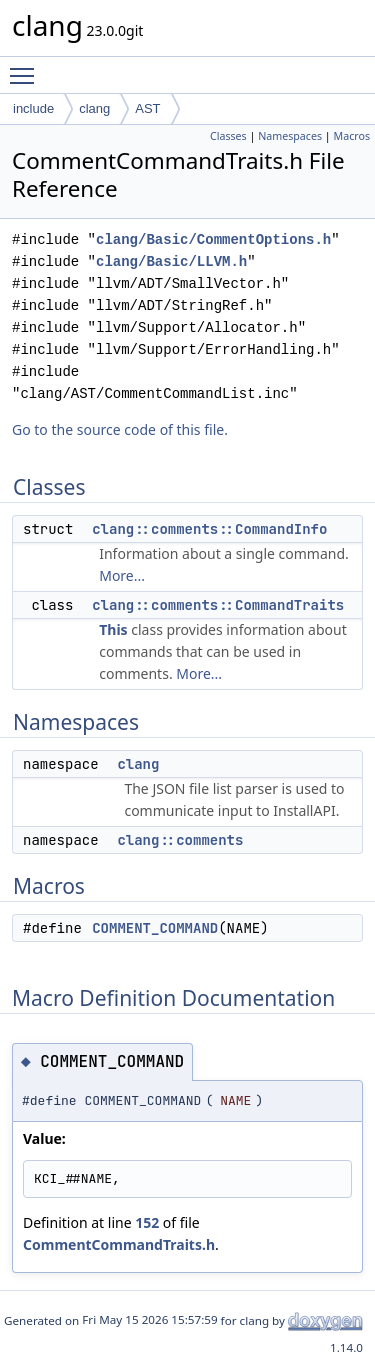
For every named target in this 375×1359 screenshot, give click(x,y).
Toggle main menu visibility (27, 67)
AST (147, 108)
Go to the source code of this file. (120, 429)
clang (94, 108)
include (33, 108)
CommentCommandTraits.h (119, 1244)
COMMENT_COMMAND (155, 928)
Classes (228, 136)
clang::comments (180, 840)
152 (147, 1222)
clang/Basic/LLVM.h (171, 261)
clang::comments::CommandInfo (209, 529)
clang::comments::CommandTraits (218, 605)
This (113, 629)
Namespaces (290, 136)
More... (122, 575)
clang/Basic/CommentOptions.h (213, 239)
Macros (352, 136)
